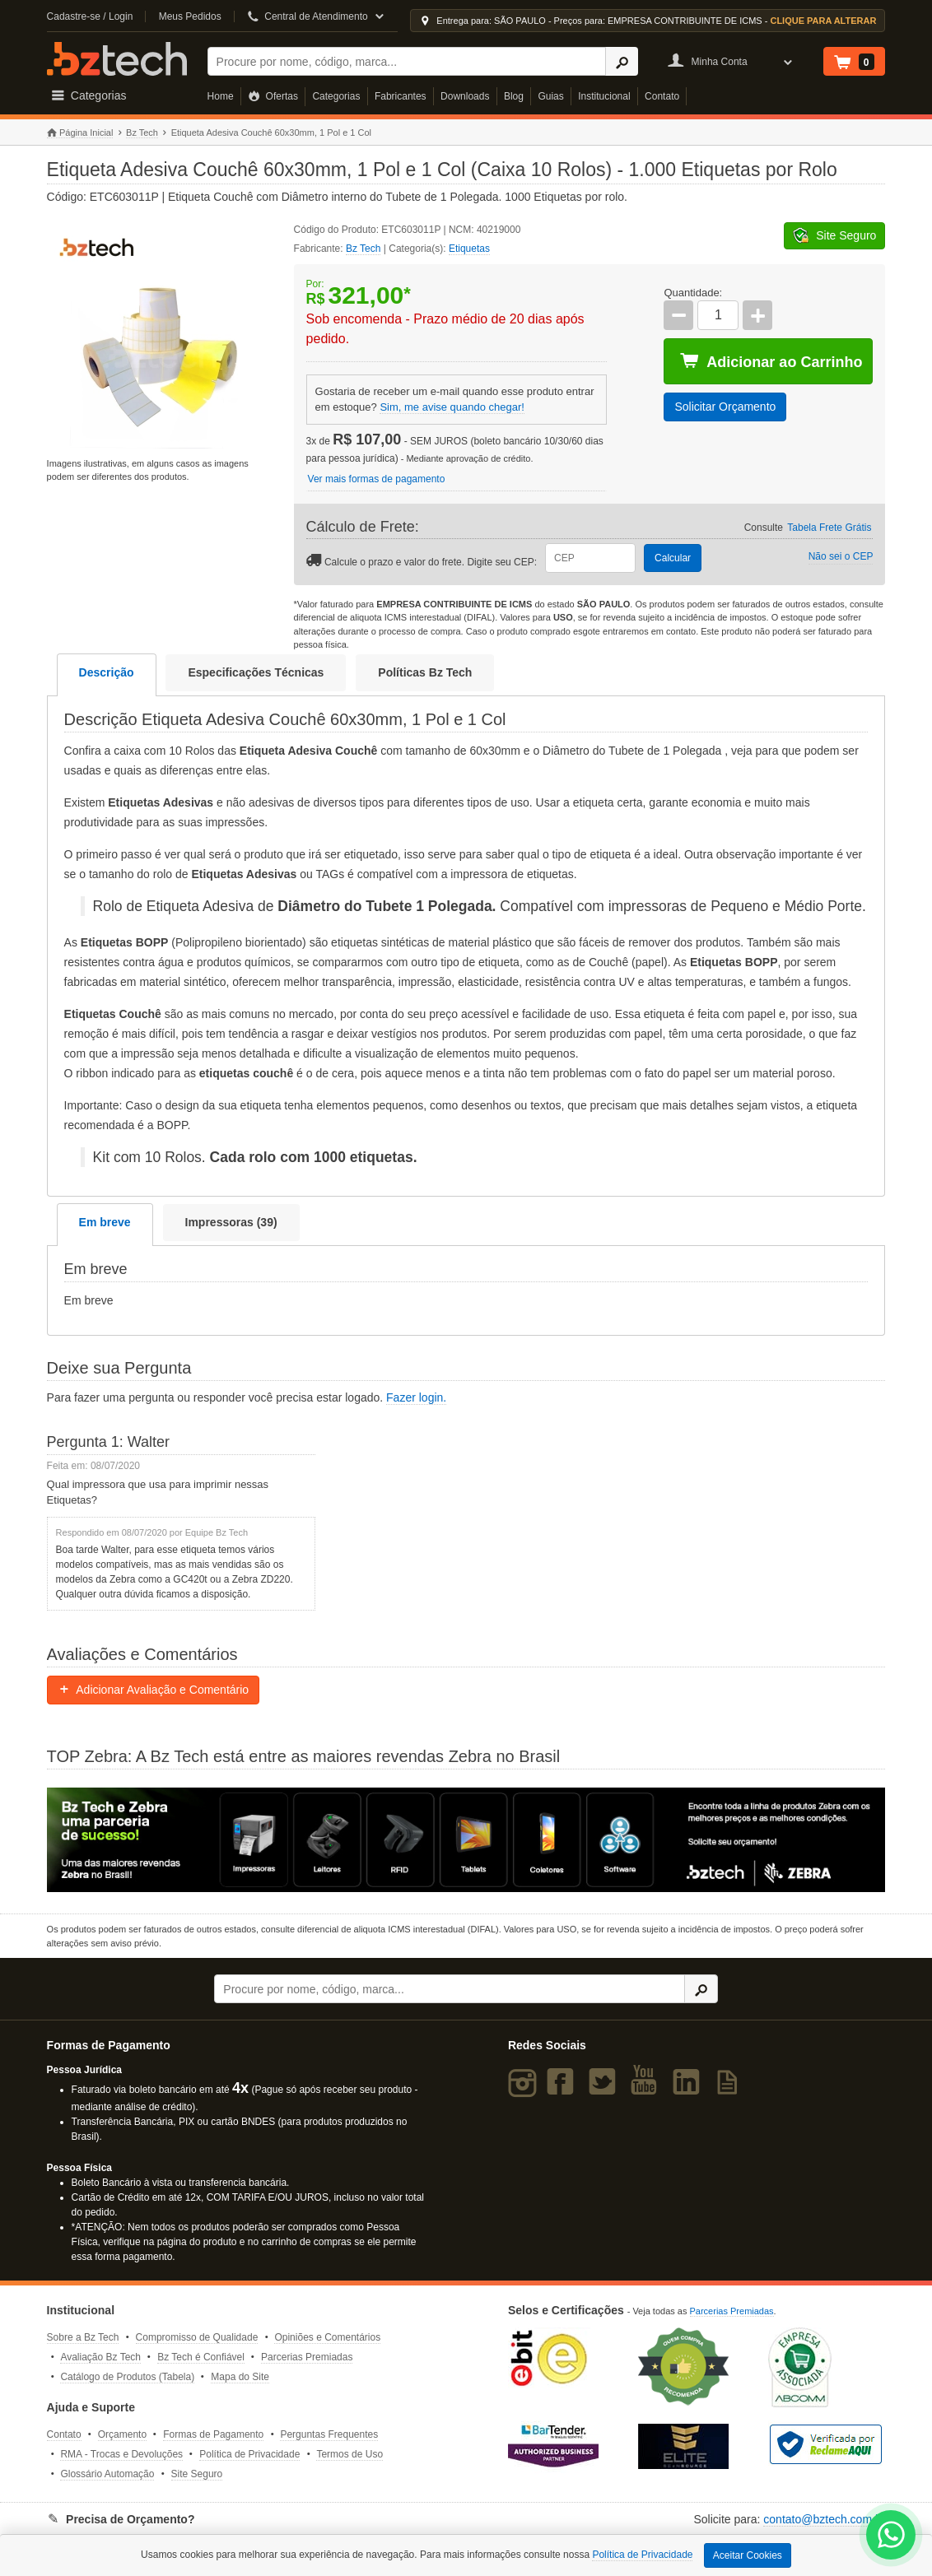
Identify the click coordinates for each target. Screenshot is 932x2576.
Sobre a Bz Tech (83, 2337)
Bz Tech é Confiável (201, 2357)
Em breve (105, 1222)
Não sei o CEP (841, 556)
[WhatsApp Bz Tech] (891, 2537)
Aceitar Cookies (747, 2555)
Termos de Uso (349, 2454)
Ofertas (273, 96)
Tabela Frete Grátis (829, 527)
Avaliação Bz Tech (100, 2357)
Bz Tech (117, 59)
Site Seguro (197, 2474)
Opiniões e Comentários (327, 2337)
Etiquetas (469, 248)
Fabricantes (400, 96)
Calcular (673, 558)
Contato (662, 96)
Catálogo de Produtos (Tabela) (127, 2377)
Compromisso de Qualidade (197, 2337)
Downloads (464, 96)
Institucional (604, 96)
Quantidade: (693, 292)
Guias (550, 96)
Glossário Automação (107, 2474)
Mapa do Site (240, 2377)
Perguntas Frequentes (329, 2434)
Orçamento (122, 2434)
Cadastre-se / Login (90, 16)
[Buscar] (406, 61)
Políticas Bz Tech (425, 672)
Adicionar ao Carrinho (770, 361)
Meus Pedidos (190, 16)
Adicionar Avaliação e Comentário (153, 1689)
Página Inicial (80, 133)
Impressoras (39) (231, 1222)
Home (220, 96)
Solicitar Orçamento (725, 406)
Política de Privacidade (249, 2454)
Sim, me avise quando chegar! (452, 407)
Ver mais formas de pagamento (376, 479)
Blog (514, 96)
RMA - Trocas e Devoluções (121, 2454)
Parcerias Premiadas (306, 2357)
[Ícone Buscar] (622, 61)
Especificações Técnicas (256, 672)
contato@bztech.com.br (824, 2519)
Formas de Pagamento (213, 2434)
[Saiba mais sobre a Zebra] (466, 1839)
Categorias (336, 96)
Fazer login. (416, 1397)
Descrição (106, 672)
